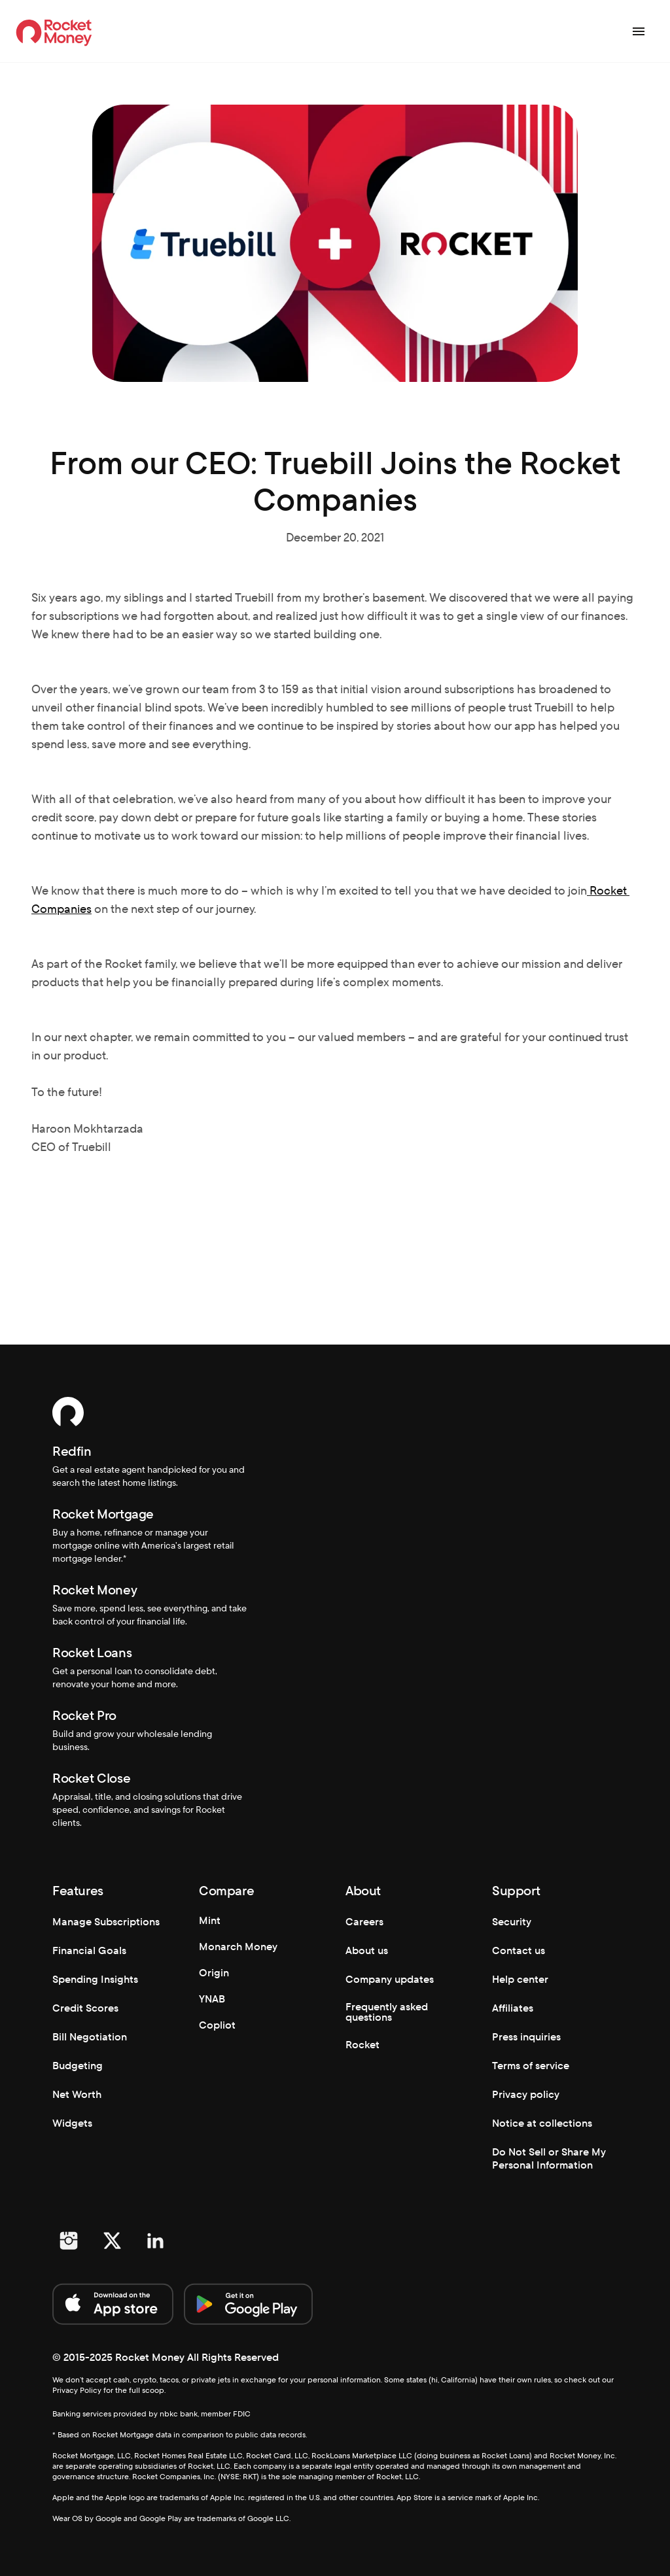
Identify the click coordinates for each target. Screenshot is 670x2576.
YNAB (212, 1999)
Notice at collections (542, 2123)
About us (366, 1950)
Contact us (518, 1950)
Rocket (362, 2045)
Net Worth (76, 2094)
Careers (364, 1922)
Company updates (389, 1979)
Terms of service (530, 2065)
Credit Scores (85, 2008)
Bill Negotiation (89, 2037)
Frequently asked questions (388, 2012)
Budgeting (77, 2065)
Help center (520, 1979)
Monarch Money (238, 1946)
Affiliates (512, 2008)
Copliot (217, 2025)
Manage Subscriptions (106, 1922)
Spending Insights (95, 1979)
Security (511, 1922)
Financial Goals (89, 1950)
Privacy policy (525, 2094)
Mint (209, 1920)
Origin (214, 1973)
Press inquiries (526, 2037)
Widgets (72, 2123)
